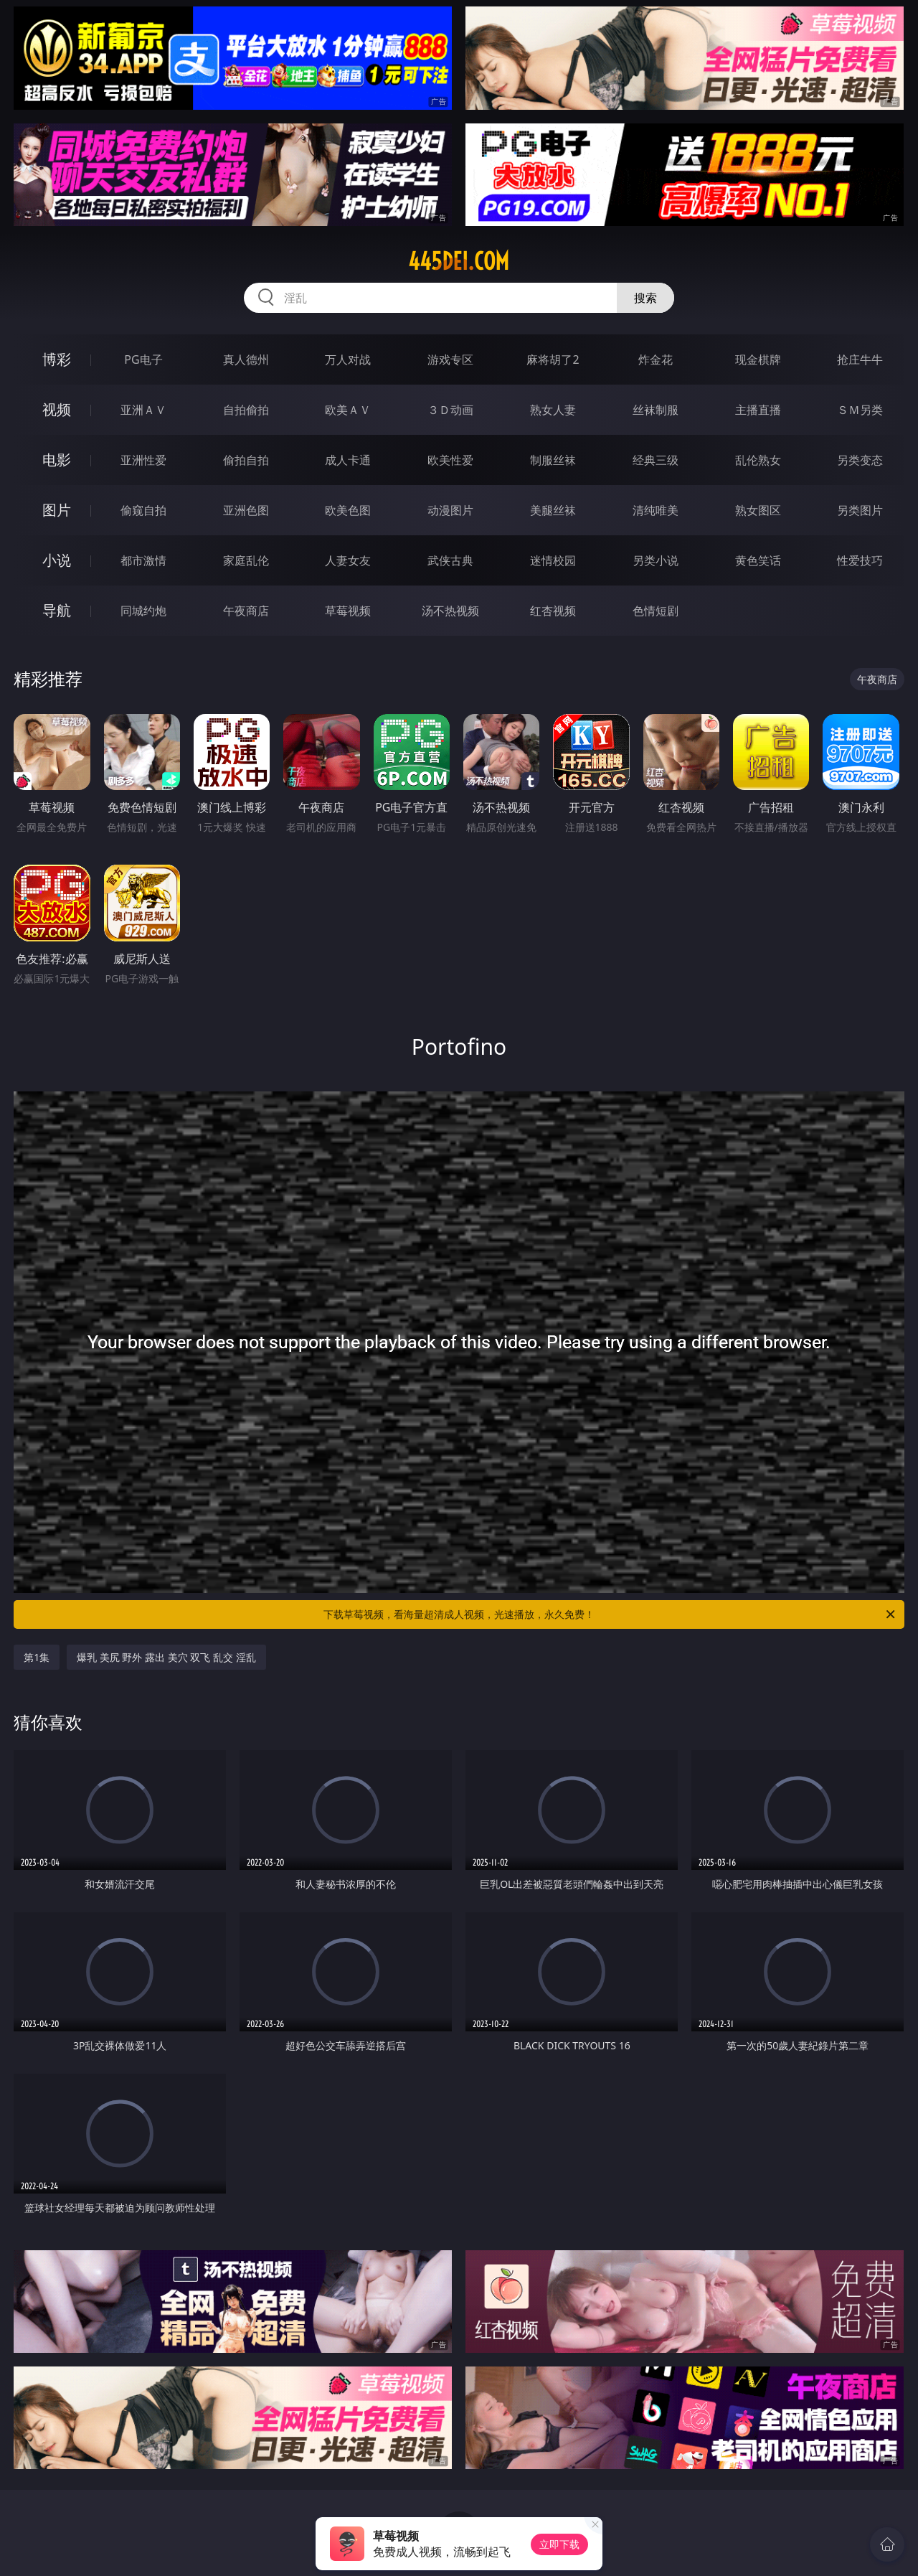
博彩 (56, 359)
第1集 (36, 1657)
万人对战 (348, 359)
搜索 (645, 298)
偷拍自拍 (246, 460)
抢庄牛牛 (860, 359)
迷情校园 (553, 560)
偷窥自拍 (143, 510)
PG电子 (143, 359)
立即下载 (559, 2544)
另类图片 (860, 510)
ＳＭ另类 (860, 410)
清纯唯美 (655, 510)
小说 (56, 560)
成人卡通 (348, 460)
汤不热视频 (450, 611)
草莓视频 (348, 611)
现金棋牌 (758, 359)
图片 (56, 510)
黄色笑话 (758, 560)
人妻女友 (348, 560)
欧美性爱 (450, 460)
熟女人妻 (553, 410)
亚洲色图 (246, 510)
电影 (56, 459)
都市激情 (143, 560)
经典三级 (655, 460)
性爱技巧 (860, 560)
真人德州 (246, 359)
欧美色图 (348, 510)
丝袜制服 (655, 410)
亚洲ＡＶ (143, 410)
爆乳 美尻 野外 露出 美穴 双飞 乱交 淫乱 (166, 1657)
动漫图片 (450, 510)
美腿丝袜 (553, 510)
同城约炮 (143, 611)
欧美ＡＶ (348, 410)
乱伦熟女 (758, 460)
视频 (56, 409)
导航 (56, 610)
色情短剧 (655, 611)
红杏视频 (553, 611)
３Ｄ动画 (450, 410)
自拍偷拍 (246, 410)
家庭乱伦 (246, 560)
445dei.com (458, 261)
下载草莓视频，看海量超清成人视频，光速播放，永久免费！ (610, 1614)
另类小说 (655, 560)
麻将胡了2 (552, 359)
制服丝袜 (553, 460)
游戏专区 (450, 359)
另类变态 (860, 460)
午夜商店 (246, 611)
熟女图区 (758, 510)
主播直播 (758, 410)
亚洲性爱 (143, 460)
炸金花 (655, 359)
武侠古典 (450, 560)
